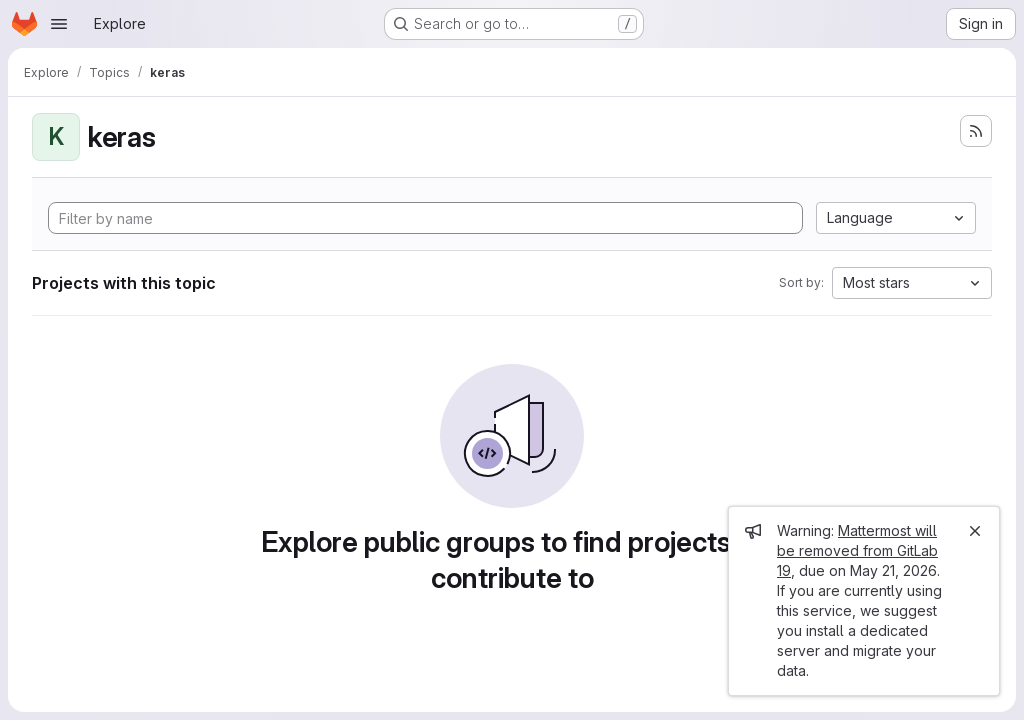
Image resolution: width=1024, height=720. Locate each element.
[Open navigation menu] (59, 24)
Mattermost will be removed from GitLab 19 (857, 550)
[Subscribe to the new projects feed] (976, 131)
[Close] (975, 531)
